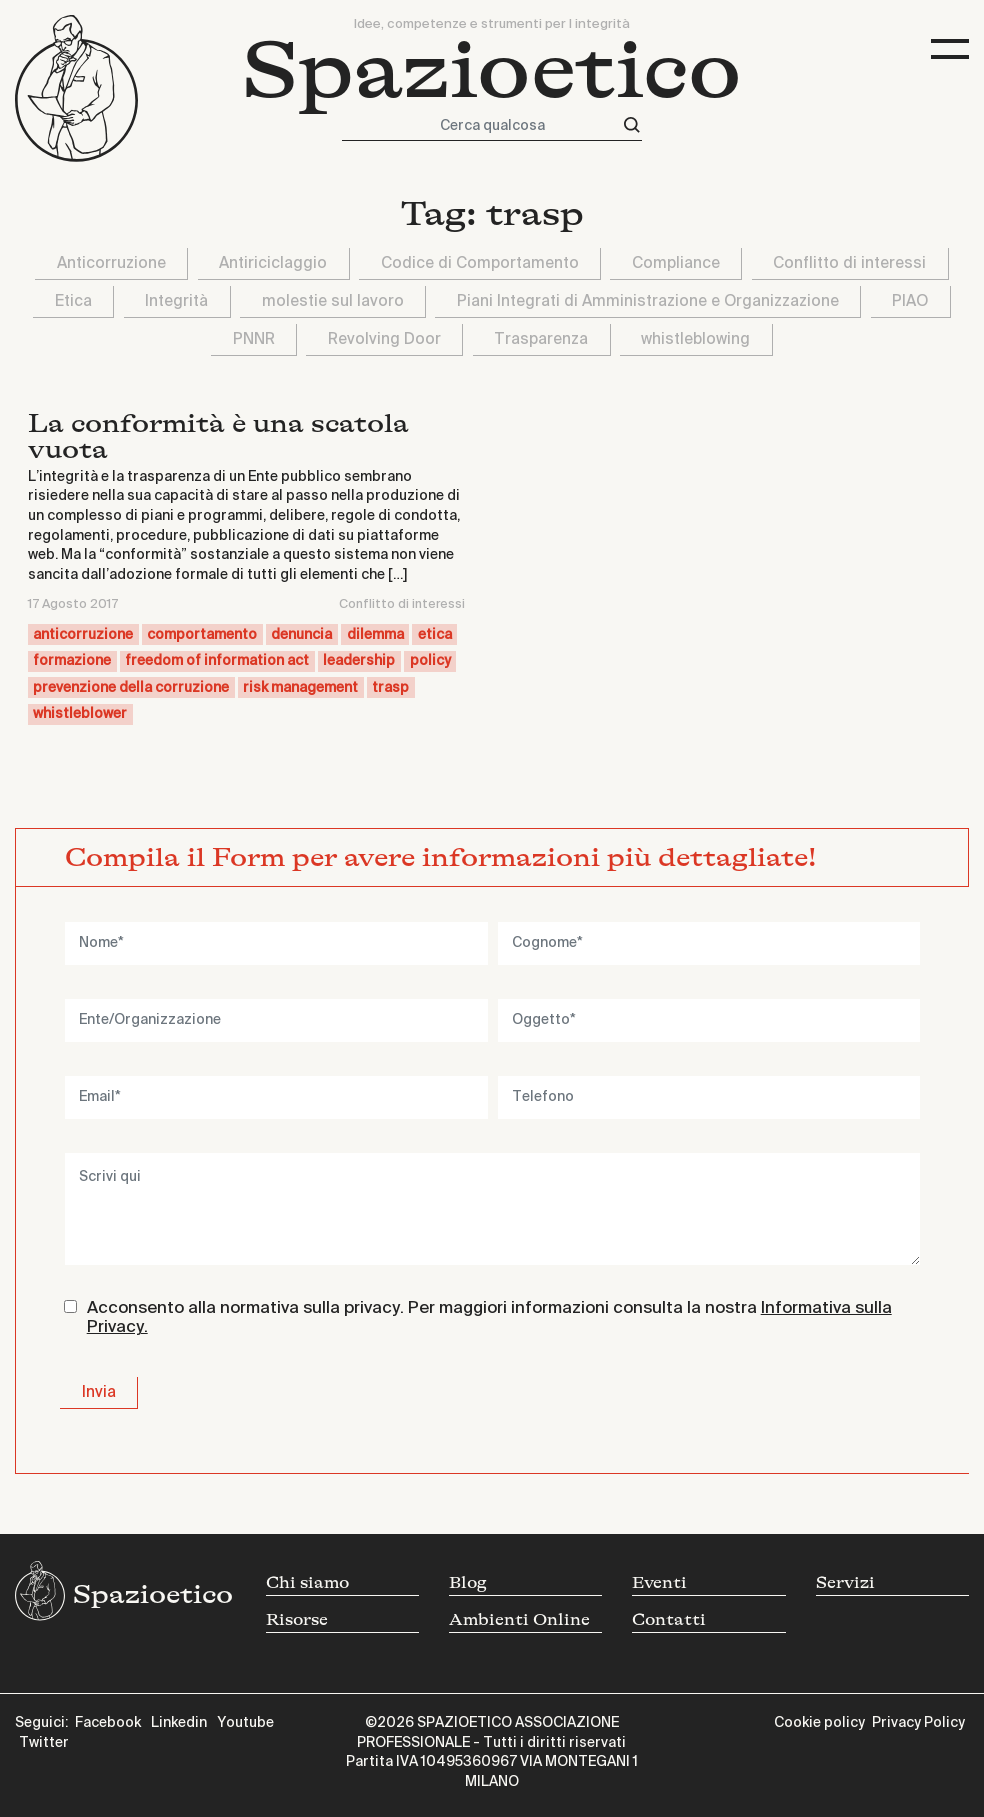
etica (435, 635)
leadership (359, 661)
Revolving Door (384, 339)
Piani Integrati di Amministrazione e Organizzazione (648, 301)
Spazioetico (492, 71)
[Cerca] (632, 125)
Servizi (845, 1583)
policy (430, 661)
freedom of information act (217, 661)
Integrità (176, 301)
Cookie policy (819, 1723)
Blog (468, 1583)
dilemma (375, 635)
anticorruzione (83, 635)
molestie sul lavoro (333, 301)
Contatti (669, 1620)
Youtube (245, 1723)
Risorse (297, 1620)
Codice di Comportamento (480, 263)
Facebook (108, 1723)
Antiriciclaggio (273, 263)
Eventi (659, 1583)
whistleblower (80, 714)
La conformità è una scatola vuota (218, 436)
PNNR (254, 339)
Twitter (44, 1743)
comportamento (202, 635)
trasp (390, 688)
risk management (300, 688)
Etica (73, 301)
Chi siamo (307, 1583)
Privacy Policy (918, 1723)
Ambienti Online (519, 1620)
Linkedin (179, 1723)
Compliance (676, 263)
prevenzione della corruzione (131, 688)
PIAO (910, 301)
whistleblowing (695, 339)
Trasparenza (541, 339)
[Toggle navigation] (950, 49)
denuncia (301, 635)
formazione (72, 661)
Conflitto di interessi (849, 263)
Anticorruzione (111, 263)
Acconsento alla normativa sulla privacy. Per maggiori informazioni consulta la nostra (489, 1318)
